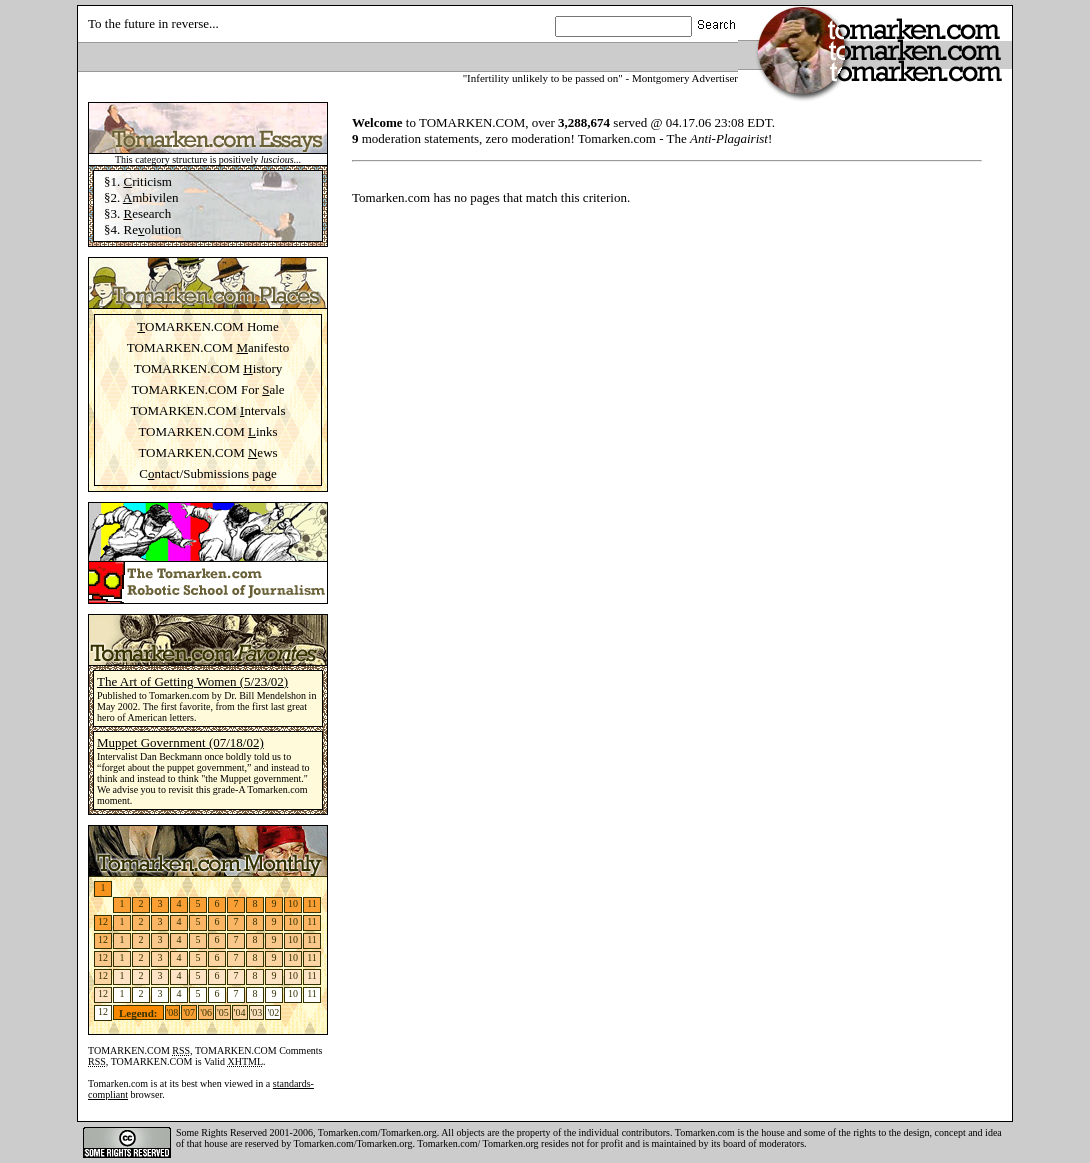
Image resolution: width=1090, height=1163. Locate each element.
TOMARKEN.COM (139, 1050)
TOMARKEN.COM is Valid (187, 1061)
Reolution (153, 229)
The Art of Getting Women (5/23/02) (192, 681)
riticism (148, 181)
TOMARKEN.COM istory (208, 368)
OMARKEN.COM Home (207, 326)
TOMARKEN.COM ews (207, 452)
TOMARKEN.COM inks (207, 431)
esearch (148, 213)
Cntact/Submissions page (208, 473)
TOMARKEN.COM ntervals (207, 410)
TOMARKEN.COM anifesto (208, 347)
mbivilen (151, 197)
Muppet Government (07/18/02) (180, 742)
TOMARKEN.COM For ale (207, 389)
